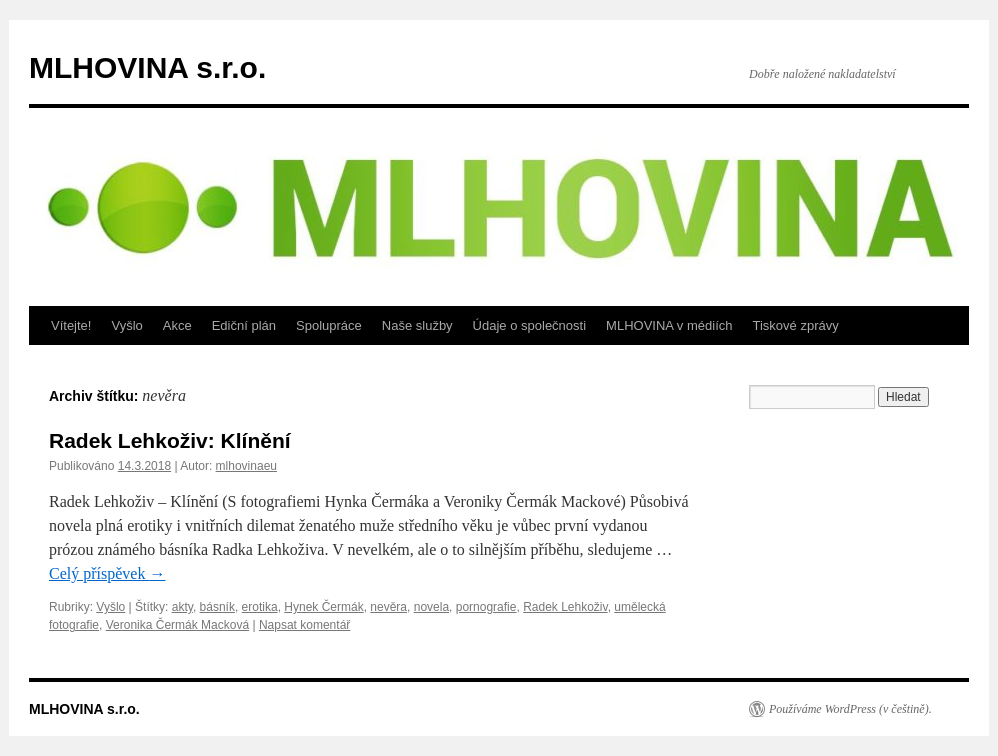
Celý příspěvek (107, 573)
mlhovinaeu (246, 466)
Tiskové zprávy (796, 325)
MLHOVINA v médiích (669, 325)
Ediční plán (244, 325)
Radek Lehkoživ (565, 607)
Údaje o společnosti (529, 325)
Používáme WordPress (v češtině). (850, 709)
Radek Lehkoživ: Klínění (170, 440)
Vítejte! (71, 325)
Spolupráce (329, 325)
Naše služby (417, 325)
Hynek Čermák (323, 607)
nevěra (388, 607)
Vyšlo (126, 325)
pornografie (486, 607)
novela (431, 607)
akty (182, 607)
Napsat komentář (304, 625)
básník (217, 607)
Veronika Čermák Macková (177, 625)
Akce (177, 325)
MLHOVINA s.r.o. (147, 67)
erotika (260, 607)
